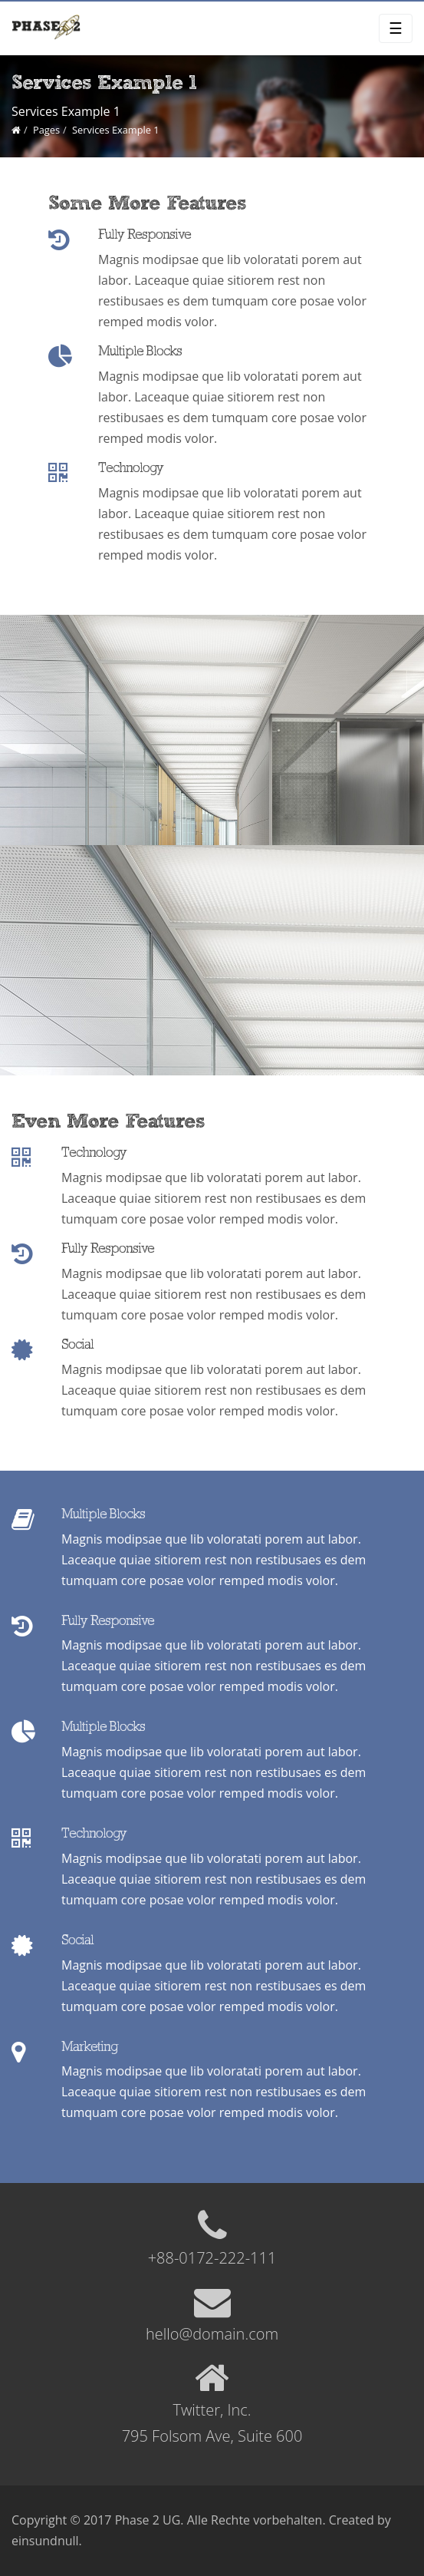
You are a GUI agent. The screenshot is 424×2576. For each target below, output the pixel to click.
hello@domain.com (212, 2333)
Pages (46, 130)
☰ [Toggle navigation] (396, 28)
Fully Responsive (144, 235)
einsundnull (45, 2540)
